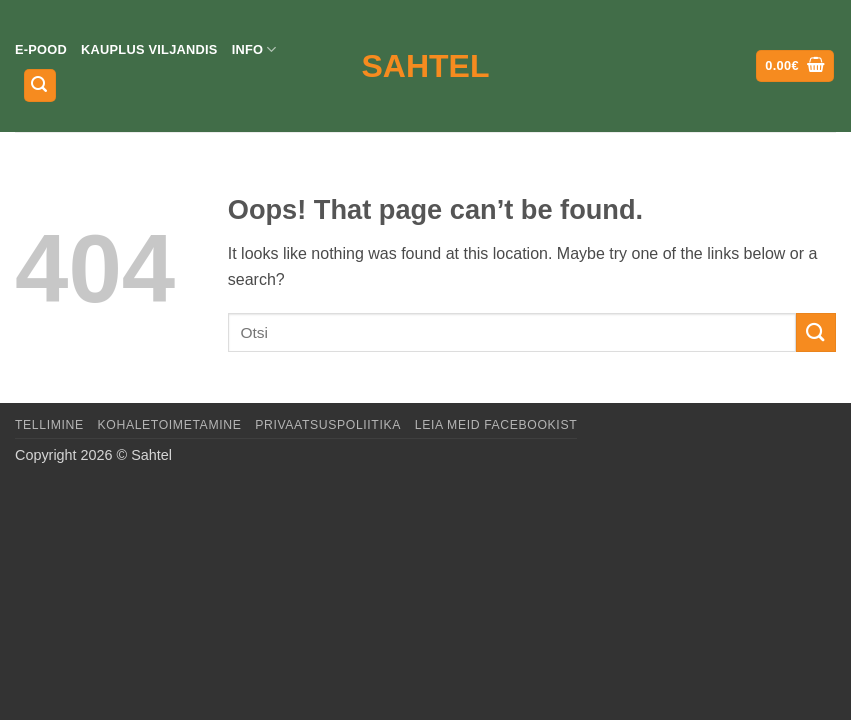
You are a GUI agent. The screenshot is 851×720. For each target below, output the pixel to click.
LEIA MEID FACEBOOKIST (496, 425)
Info (254, 49)
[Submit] (816, 332)
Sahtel (426, 66)
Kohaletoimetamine (170, 425)
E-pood (41, 49)
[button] (40, 85)
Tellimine (49, 425)
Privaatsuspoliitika (328, 425)
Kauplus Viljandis (149, 49)
